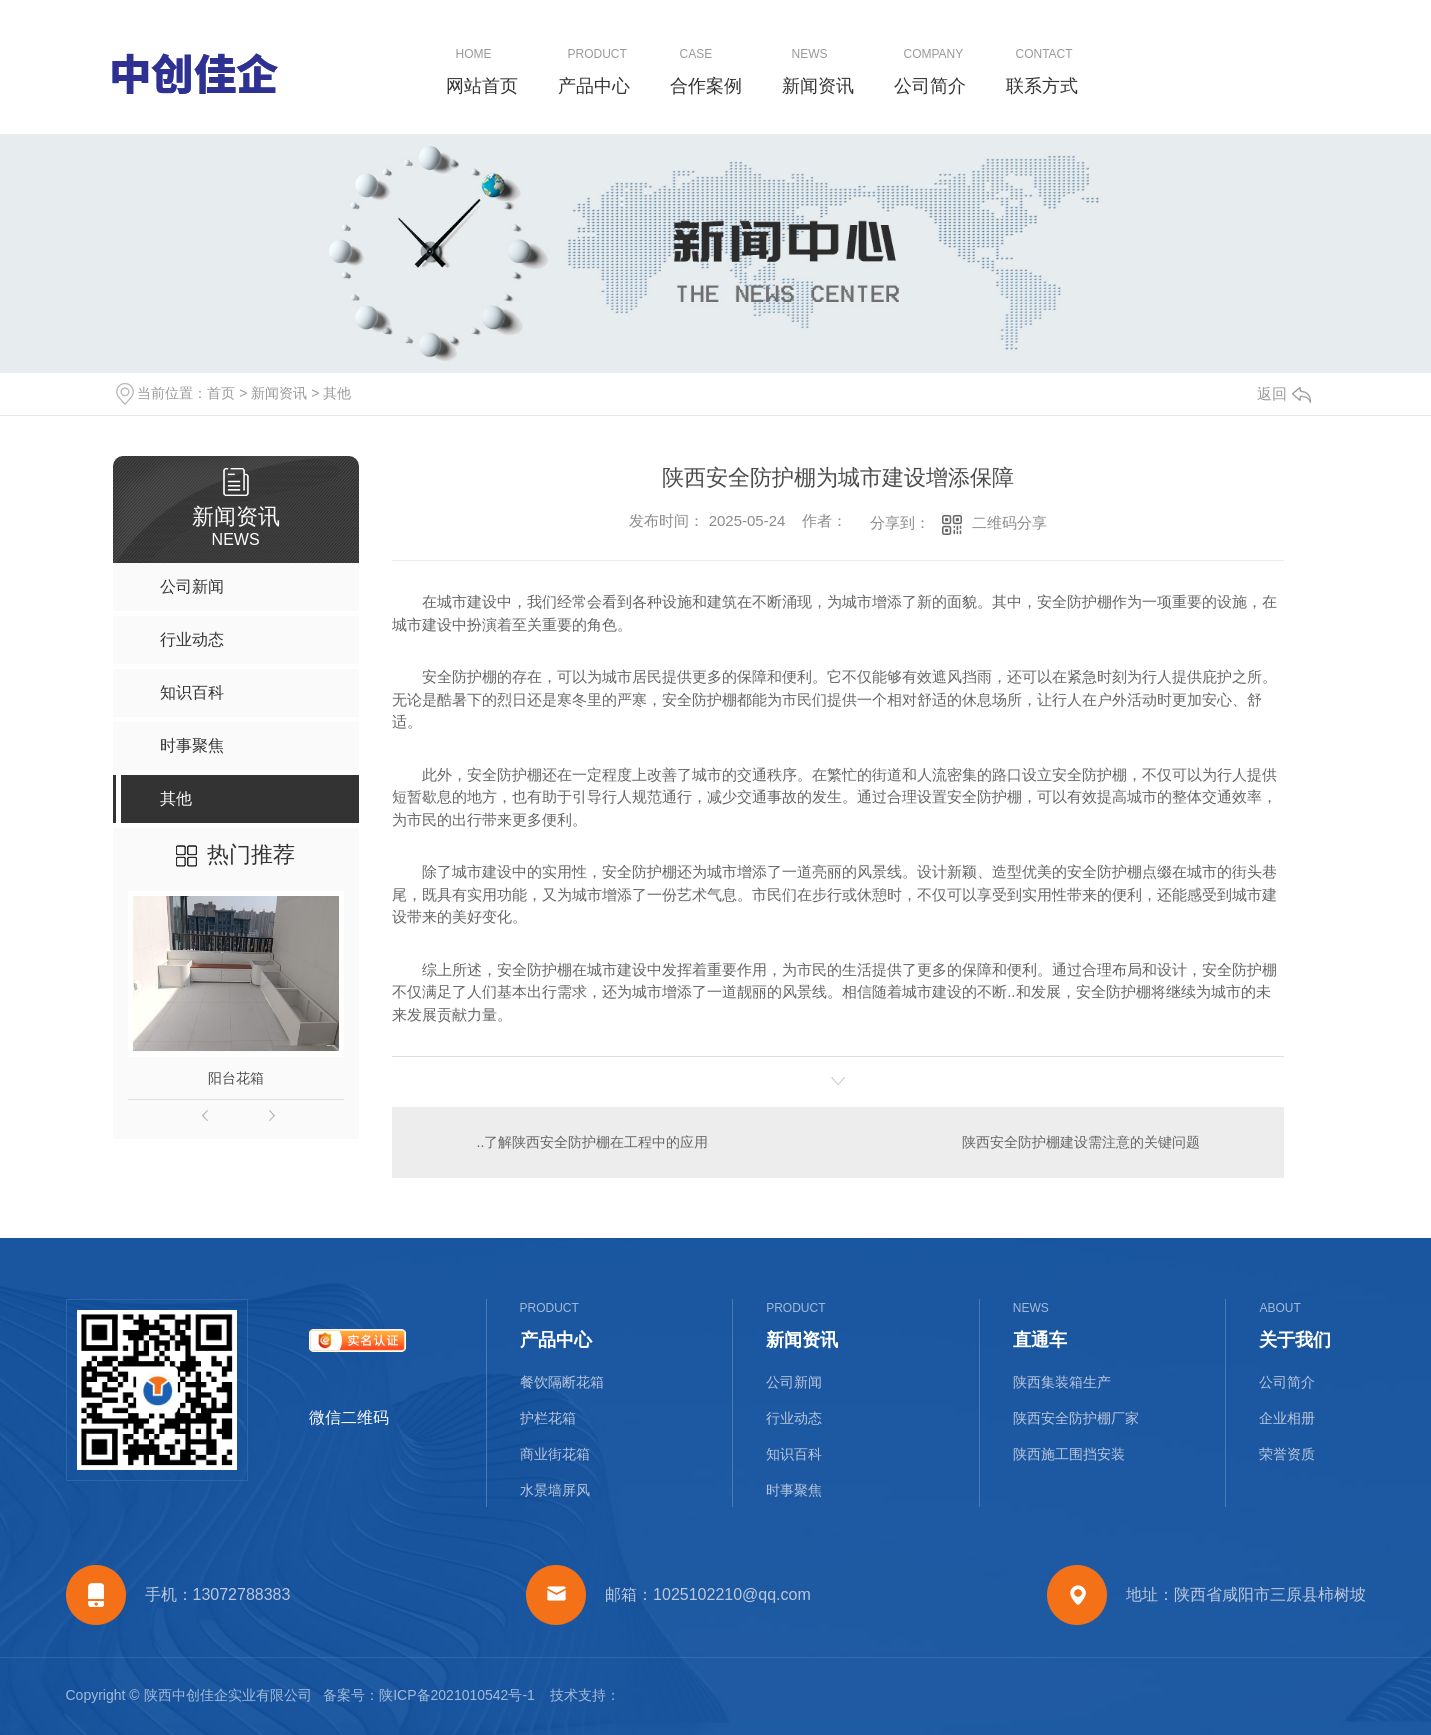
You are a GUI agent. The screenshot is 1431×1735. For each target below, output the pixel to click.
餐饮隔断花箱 (562, 1382)
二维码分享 (1009, 522)
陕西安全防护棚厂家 (1076, 1418)
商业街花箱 (555, 1454)
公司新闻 (794, 1382)
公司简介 (930, 86)
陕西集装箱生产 (1062, 1382)
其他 (337, 393)
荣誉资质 (1287, 1454)
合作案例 (706, 86)
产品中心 (594, 86)
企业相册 (1287, 1418)
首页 (221, 393)
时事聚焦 (794, 1490)
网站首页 (482, 86)
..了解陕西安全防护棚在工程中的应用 (593, 1142)
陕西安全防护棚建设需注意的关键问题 (1081, 1142)
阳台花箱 (236, 1078)
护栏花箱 (548, 1418)
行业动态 (794, 1418)
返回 (1284, 393)
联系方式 (1042, 86)
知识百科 (794, 1454)
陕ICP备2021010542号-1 (457, 1695)
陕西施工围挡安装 (1069, 1454)
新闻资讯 (818, 86)
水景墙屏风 (555, 1490)
